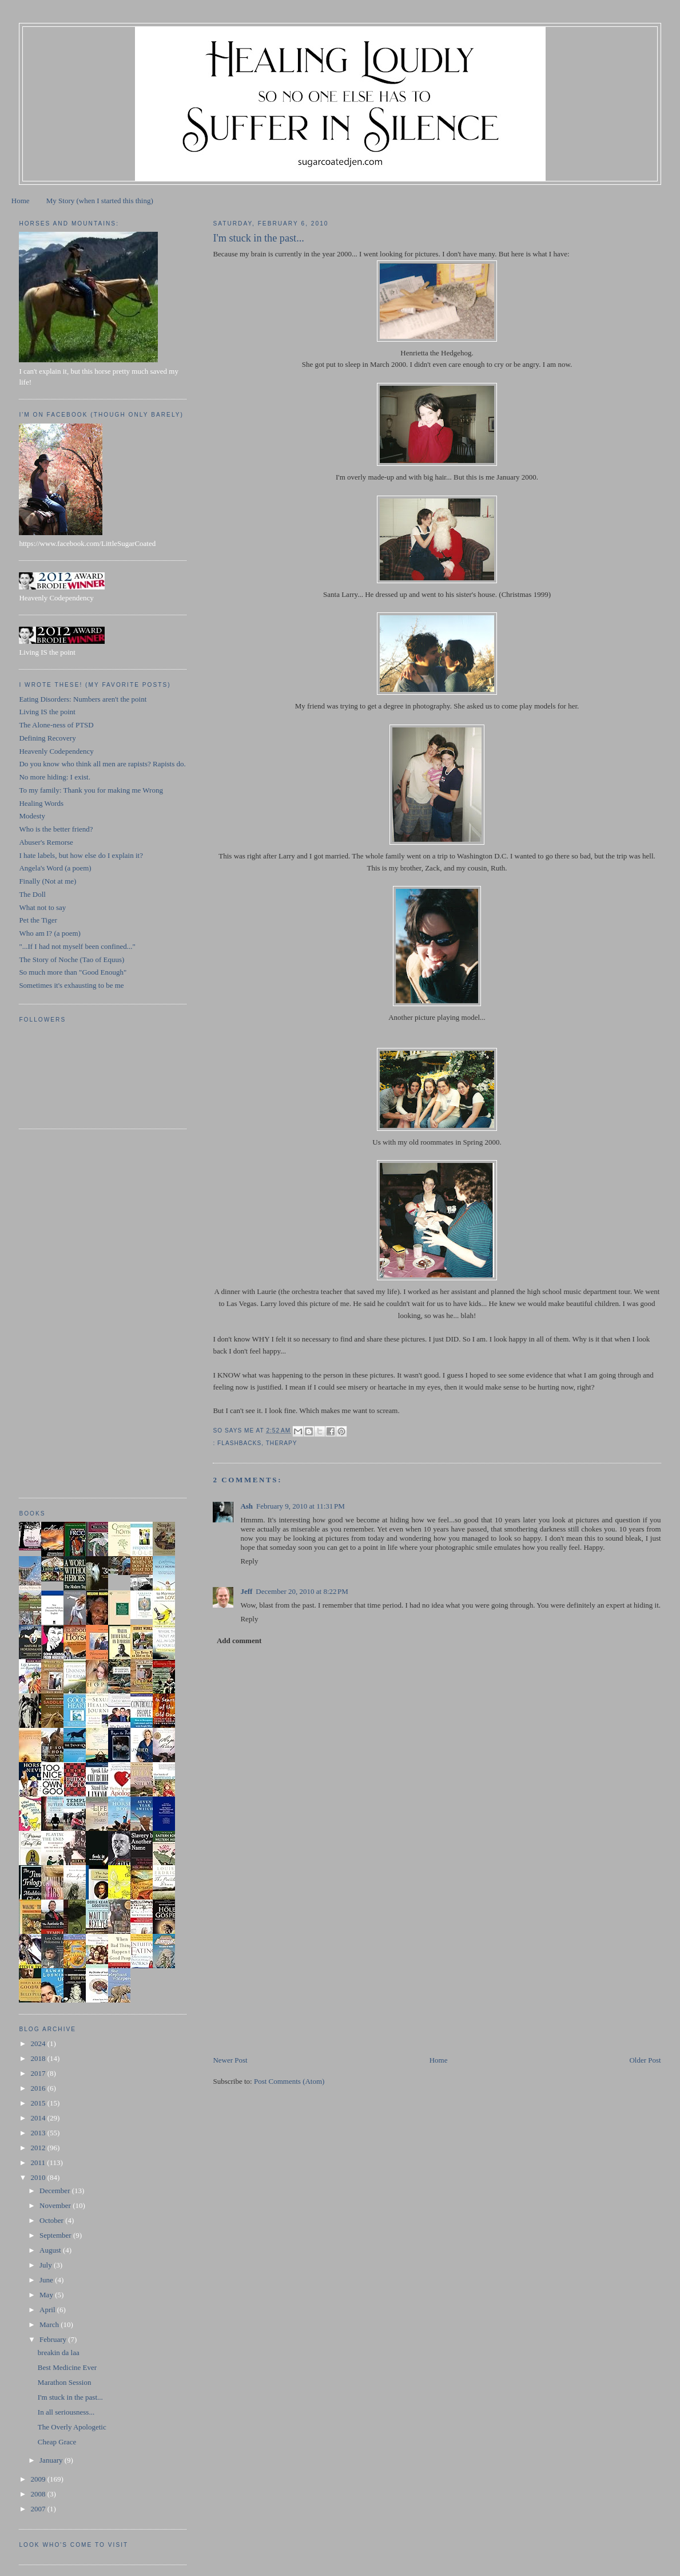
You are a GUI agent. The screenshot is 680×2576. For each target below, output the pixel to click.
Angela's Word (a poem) (55, 868)
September (56, 2235)
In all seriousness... (66, 2412)
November (56, 2205)
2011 (38, 2162)
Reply (249, 1561)
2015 (38, 2103)
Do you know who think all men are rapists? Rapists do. (102, 763)
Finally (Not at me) (47, 881)
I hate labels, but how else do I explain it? (81, 855)
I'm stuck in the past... (70, 2397)
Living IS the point (47, 711)
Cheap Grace (57, 2441)
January (52, 2460)
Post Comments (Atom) (289, 2081)
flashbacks (239, 1443)
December (55, 2190)
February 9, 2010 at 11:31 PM (300, 1506)
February (53, 2339)
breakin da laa (58, 2352)
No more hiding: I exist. (54, 777)
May (47, 2294)
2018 (38, 2058)
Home (20, 200)
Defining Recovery (47, 738)
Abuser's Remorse (46, 842)
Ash (246, 1506)
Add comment (239, 1640)
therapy (281, 1443)
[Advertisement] (298, 1974)
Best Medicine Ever (67, 2367)
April (48, 2309)
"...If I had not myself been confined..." (77, 946)
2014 (38, 2118)
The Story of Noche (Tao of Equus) (71, 959)
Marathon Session (65, 2382)
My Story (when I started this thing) (99, 200)
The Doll (32, 894)
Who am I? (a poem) (50, 933)
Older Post (645, 2060)
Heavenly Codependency (56, 751)
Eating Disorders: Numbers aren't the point (82, 699)
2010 (38, 2177)
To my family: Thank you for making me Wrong (91, 790)
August (51, 2250)
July (46, 2265)
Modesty (32, 816)
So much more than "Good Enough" (72, 972)
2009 (38, 2479)
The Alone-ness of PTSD (56, 725)
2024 (38, 2043)
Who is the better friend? (56, 829)
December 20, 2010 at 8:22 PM (302, 1591)
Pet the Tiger (38, 920)
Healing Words (41, 803)
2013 (38, 2132)
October (52, 2220)
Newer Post (230, 2060)
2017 (38, 2073)
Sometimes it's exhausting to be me (71, 985)
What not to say (42, 907)
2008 (38, 2494)
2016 (38, 2088)
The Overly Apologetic (72, 2427)
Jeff (246, 1591)
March (50, 2324)
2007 (38, 2508)
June (47, 2280)
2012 (38, 2147)
